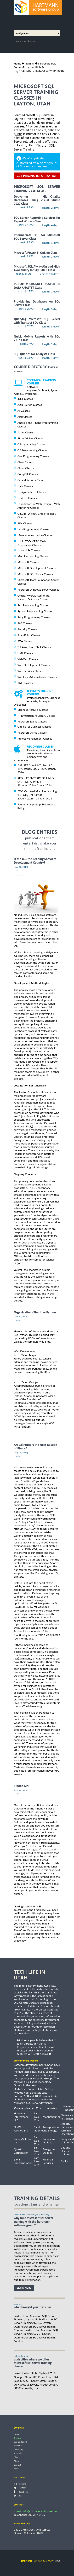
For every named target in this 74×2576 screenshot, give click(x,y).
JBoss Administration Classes (35, 535)
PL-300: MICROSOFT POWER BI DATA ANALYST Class (37, 285)
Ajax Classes (25, 416)
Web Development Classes (34, 665)
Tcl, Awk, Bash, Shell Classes (34, 647)
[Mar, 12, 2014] (21, 867)
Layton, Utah (33, 67)
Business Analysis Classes (33, 709)
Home (17, 63)
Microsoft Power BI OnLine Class (36, 252)
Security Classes (27, 629)
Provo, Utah (45, 2377)
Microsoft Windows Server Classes (38, 589)
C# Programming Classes (32, 450)
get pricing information (37, 175)
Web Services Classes (30, 670)
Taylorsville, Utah (29, 2388)
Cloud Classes (26, 468)
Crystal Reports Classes (31, 480)
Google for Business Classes (34, 726)
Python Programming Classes (35, 611)
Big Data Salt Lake (36, 2092)
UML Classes (25, 653)
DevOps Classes (27, 497)
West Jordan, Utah (26, 2373)
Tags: (17, 870)
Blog (16, 2457)
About (17, 2461)
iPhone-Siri (21, 1786)
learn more (24, 2287)
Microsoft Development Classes (37, 568)
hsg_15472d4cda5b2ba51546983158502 (39, 71)
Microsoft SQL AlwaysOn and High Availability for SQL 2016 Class (37, 268)
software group (37, 2560)
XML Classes (25, 682)
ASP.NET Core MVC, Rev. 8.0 (35, 765)
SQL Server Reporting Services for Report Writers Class (37, 219)
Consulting (19, 2449)
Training (29, 63)
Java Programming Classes (33, 529)
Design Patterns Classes (32, 491)
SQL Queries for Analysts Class (34, 354)
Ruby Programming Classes (34, 617)
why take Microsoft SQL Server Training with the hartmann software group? (33, 2221)
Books (17, 2468)
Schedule (18, 2445)
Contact (17, 2465)
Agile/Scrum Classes (30, 404)
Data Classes (25, 486)
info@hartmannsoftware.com (40, 2511)
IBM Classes (25, 523)
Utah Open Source (25, 2088)
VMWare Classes (28, 659)
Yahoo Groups (29, 1382)
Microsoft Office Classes (32, 732)
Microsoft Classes (28, 562)
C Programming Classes (32, 444)
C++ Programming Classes (33, 456)
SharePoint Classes (29, 635)
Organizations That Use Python (35, 1312)
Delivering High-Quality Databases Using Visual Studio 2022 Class (37, 200)
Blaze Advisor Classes (30, 438)
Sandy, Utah (38, 2380)
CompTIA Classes (28, 474)
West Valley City (29, 2384)
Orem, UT (31, 2377)
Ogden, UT (45, 2373)
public (18, 134)
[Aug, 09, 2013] (21, 1452)
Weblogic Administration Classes (37, 676)
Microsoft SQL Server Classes (35, 573)
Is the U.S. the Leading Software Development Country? (35, 860)
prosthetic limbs (23, 1607)
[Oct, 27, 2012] (21, 1790)
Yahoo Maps (28, 1355)
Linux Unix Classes (29, 550)
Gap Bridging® (20, 2442)
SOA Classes (25, 641)
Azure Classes (26, 432)
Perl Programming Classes (33, 605)
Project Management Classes (35, 738)
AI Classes (24, 410)
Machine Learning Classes (33, 556)
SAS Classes (25, 623)
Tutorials (18, 2453)
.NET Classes (25, 398)
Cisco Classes (26, 462)
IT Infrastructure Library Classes (37, 715)
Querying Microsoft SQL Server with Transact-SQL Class (37, 320)
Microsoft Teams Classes (32, 721)
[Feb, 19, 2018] (21, 1316)
